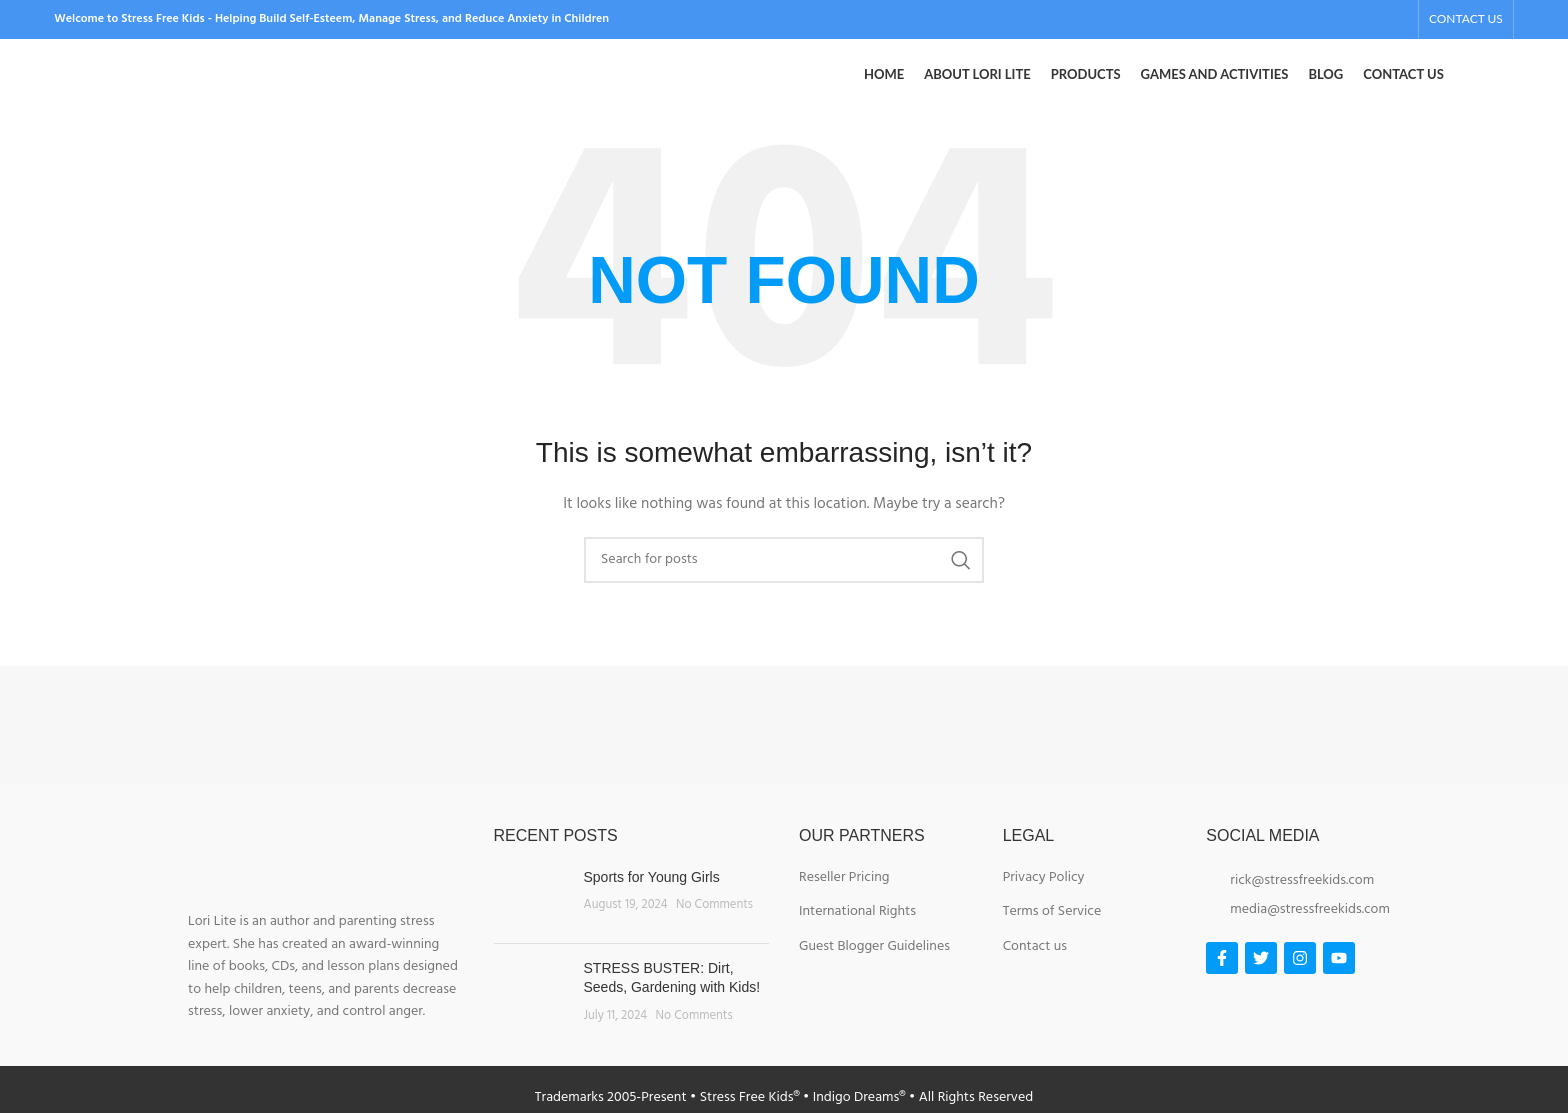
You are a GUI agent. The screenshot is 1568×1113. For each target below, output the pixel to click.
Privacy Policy (1044, 905)
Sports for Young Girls (652, 904)
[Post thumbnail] (531, 925)
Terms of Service (1052, 940)
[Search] (784, 587)
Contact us (1035, 974)
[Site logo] (204, 89)
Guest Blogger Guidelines (874, 974)
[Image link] (264, 751)
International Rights (857, 940)
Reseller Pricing (844, 905)
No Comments (714, 933)
